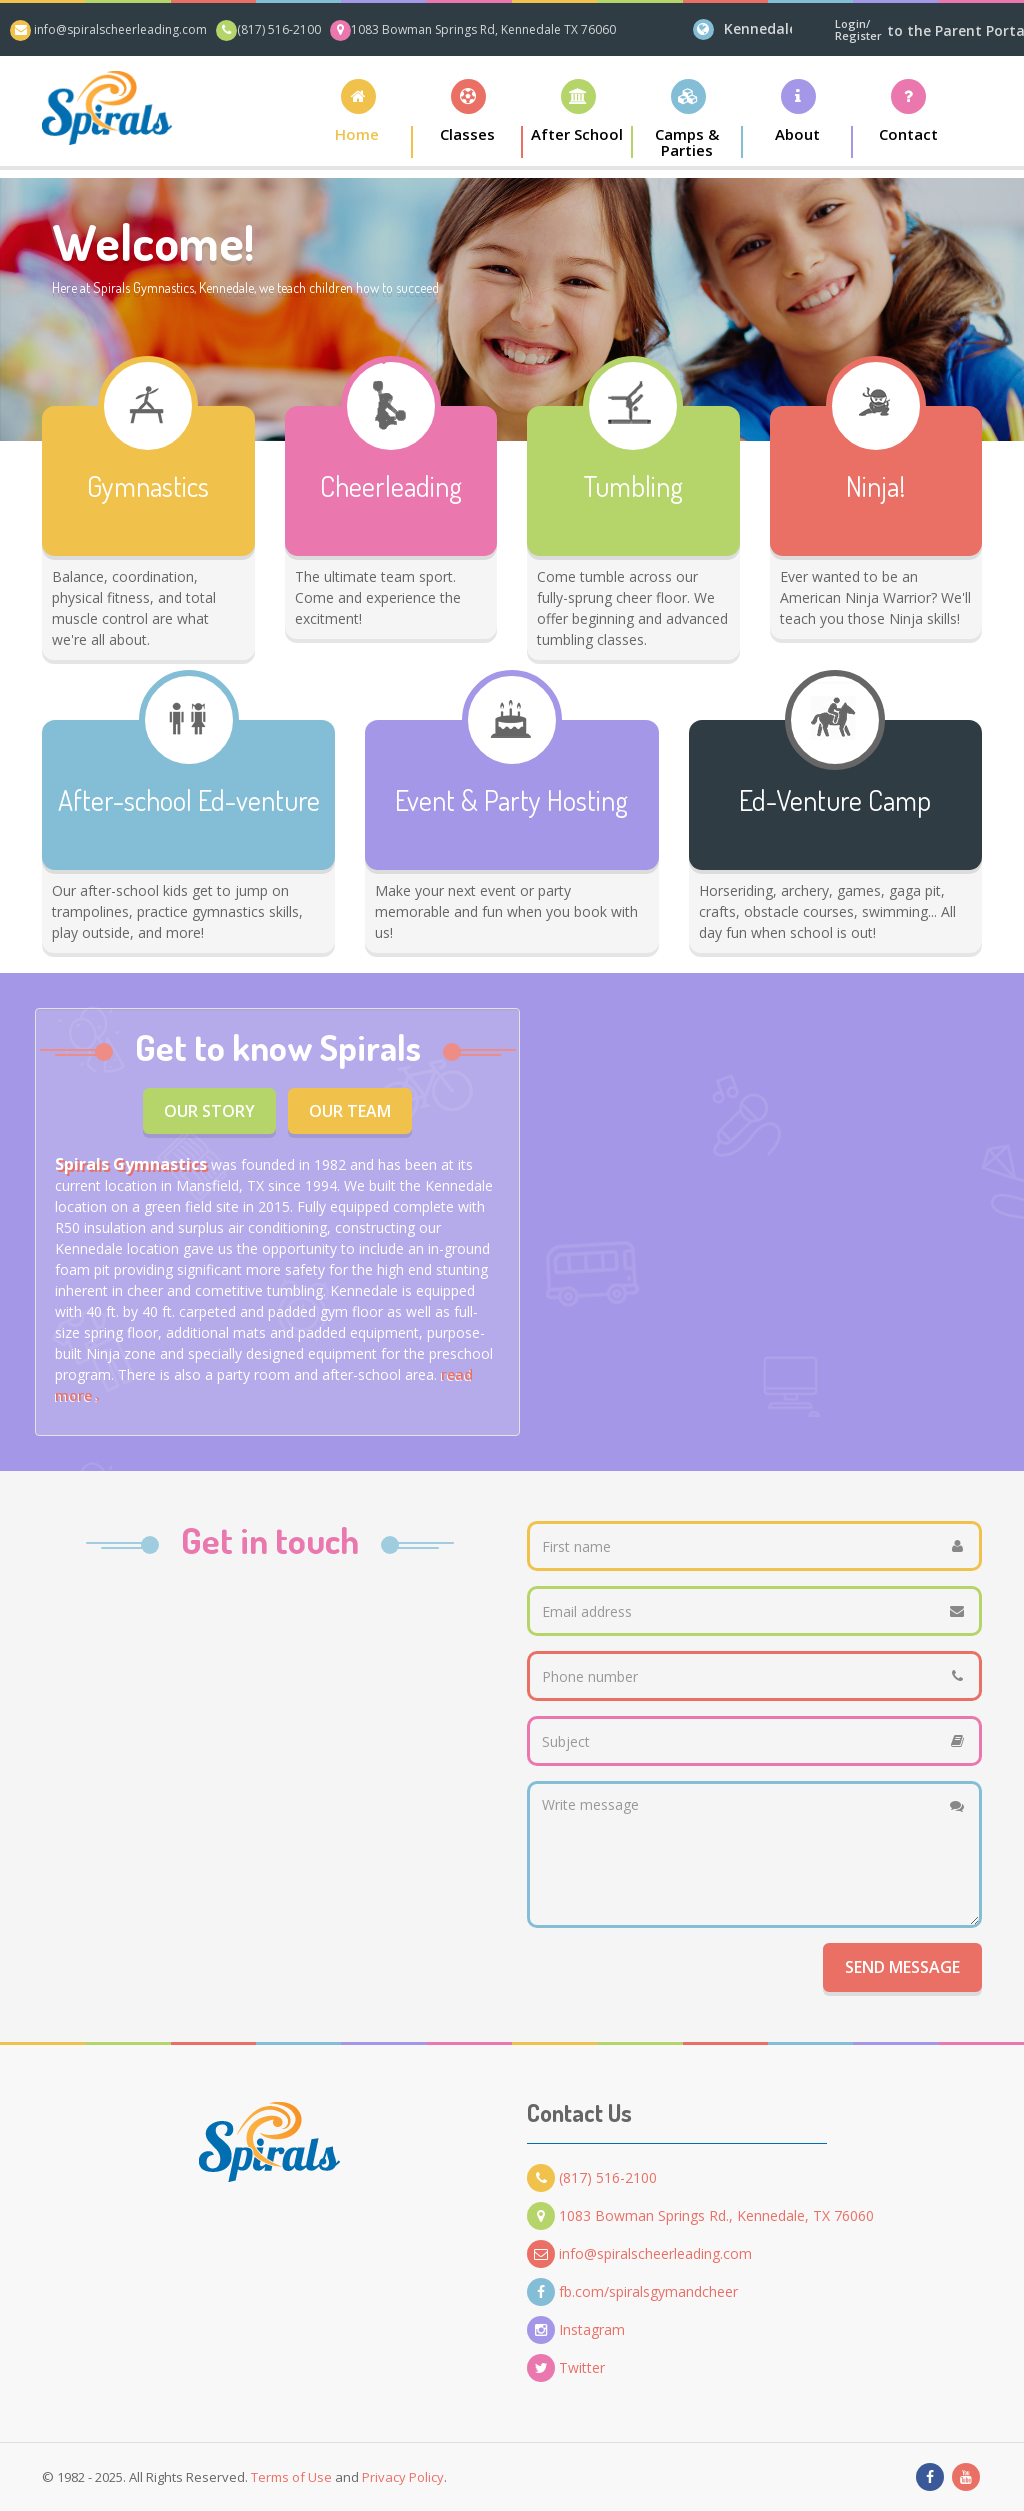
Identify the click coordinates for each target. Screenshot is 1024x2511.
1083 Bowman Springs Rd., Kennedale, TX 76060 (700, 2215)
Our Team (350, 1111)
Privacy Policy (403, 2477)
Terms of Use (291, 2477)
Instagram (576, 2329)
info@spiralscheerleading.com (120, 29)
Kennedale (758, 28)
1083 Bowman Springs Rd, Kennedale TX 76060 (483, 29)
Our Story (209, 1111)
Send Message (902, 1967)
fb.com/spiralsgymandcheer (632, 2291)
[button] (468, 118)
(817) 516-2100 (279, 29)
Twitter (566, 2367)
